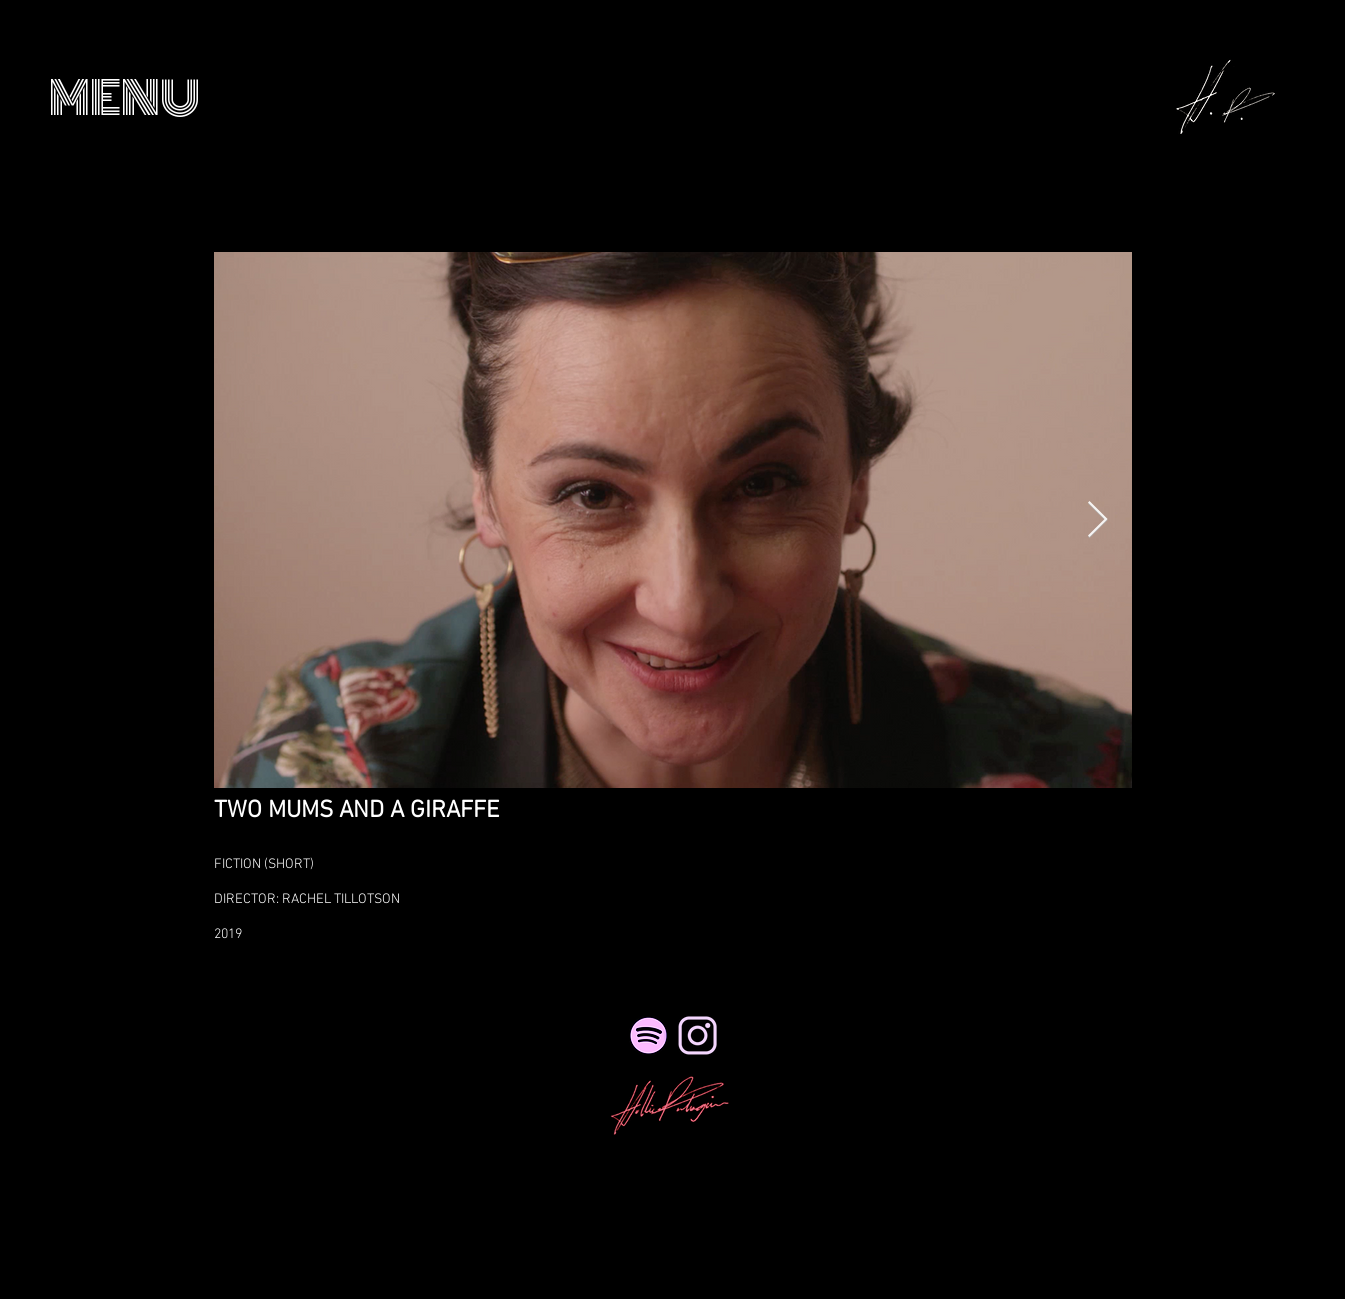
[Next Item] (1097, 520)
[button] (124, 98)
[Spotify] (648, 1035)
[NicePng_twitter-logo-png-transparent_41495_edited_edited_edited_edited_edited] (697, 1035)
